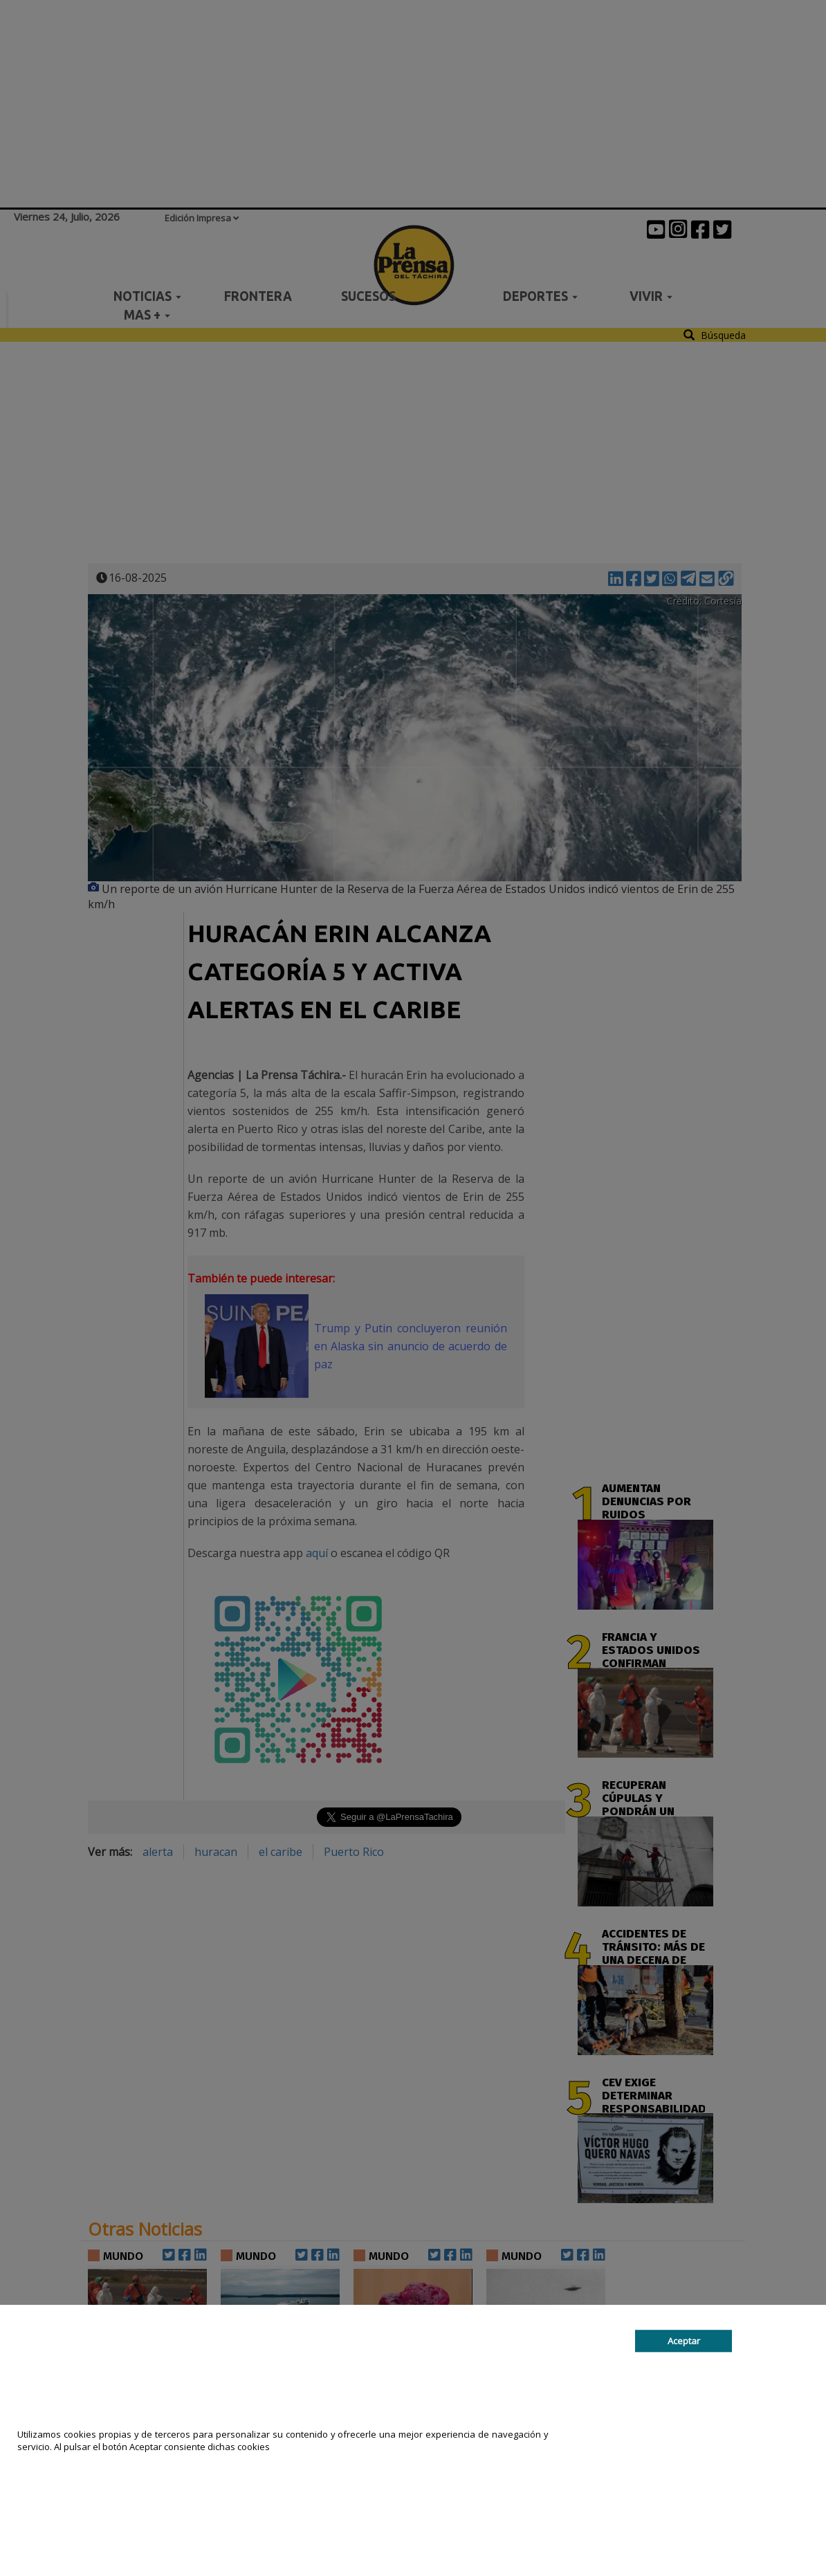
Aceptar (684, 2341)
